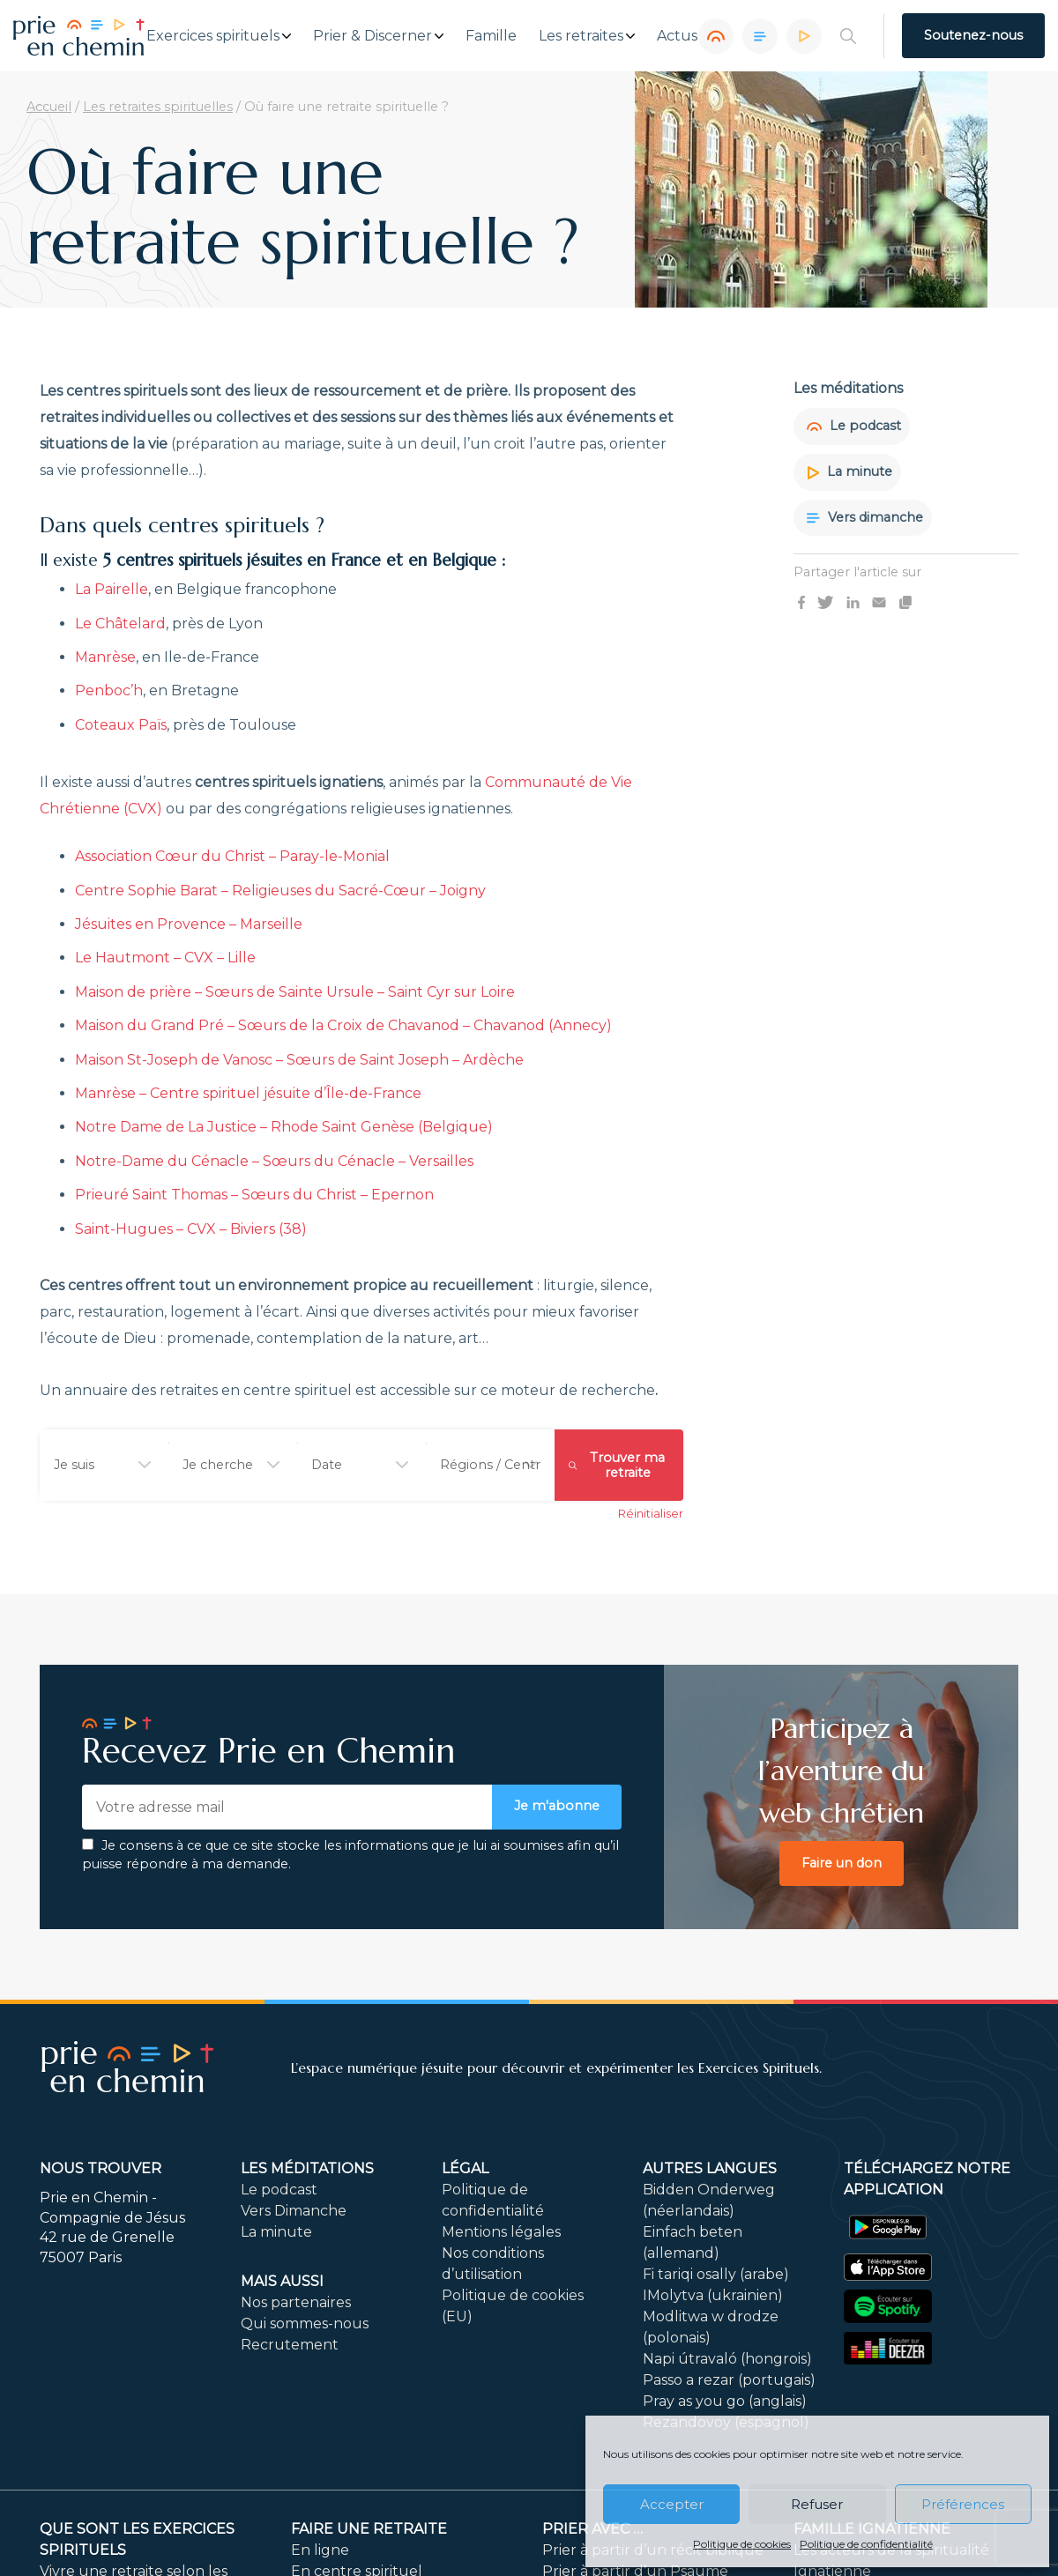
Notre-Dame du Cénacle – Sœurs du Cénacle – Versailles (274, 1161)
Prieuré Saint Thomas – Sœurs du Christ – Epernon (254, 1194)
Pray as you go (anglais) (725, 2402)
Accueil (48, 107)
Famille (491, 36)
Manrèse (105, 657)
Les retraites (581, 36)
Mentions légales (501, 2232)
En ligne (320, 2551)
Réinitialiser (650, 1513)
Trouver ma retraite (617, 1465)
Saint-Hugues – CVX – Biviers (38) (191, 1229)
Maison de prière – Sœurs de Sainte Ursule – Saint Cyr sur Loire (295, 992)
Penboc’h (109, 690)
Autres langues (710, 2169)
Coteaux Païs (121, 724)
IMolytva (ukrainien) (713, 2296)
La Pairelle (111, 589)
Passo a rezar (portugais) (729, 2380)
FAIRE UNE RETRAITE (369, 2529)
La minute (849, 471)
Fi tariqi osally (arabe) (716, 2275)
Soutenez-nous (973, 35)
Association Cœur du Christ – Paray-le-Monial (232, 856)
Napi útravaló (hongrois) (727, 2359)
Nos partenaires (296, 2303)
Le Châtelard (120, 623)
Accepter (672, 2504)
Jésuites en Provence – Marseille (188, 924)
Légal (465, 2169)
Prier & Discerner (372, 36)
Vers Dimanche (293, 2211)
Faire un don (841, 1863)
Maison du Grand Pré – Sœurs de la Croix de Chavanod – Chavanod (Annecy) (343, 1025)
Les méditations (307, 2169)
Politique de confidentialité (866, 2543)
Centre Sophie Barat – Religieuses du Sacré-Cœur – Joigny (280, 890)
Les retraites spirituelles (158, 107)
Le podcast (854, 426)
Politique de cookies (742, 2543)
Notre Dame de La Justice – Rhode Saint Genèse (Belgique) (284, 1126)
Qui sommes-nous (305, 2324)
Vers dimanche (865, 517)
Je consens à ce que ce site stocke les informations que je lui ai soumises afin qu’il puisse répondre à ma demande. (350, 1855)
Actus (677, 36)
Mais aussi (282, 2282)
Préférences (962, 2504)
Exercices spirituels (212, 36)
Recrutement (290, 2345)
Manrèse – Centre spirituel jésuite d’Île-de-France (248, 1093)
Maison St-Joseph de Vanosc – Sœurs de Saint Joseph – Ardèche (299, 1059)
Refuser (817, 2504)
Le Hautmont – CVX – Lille (165, 957)
